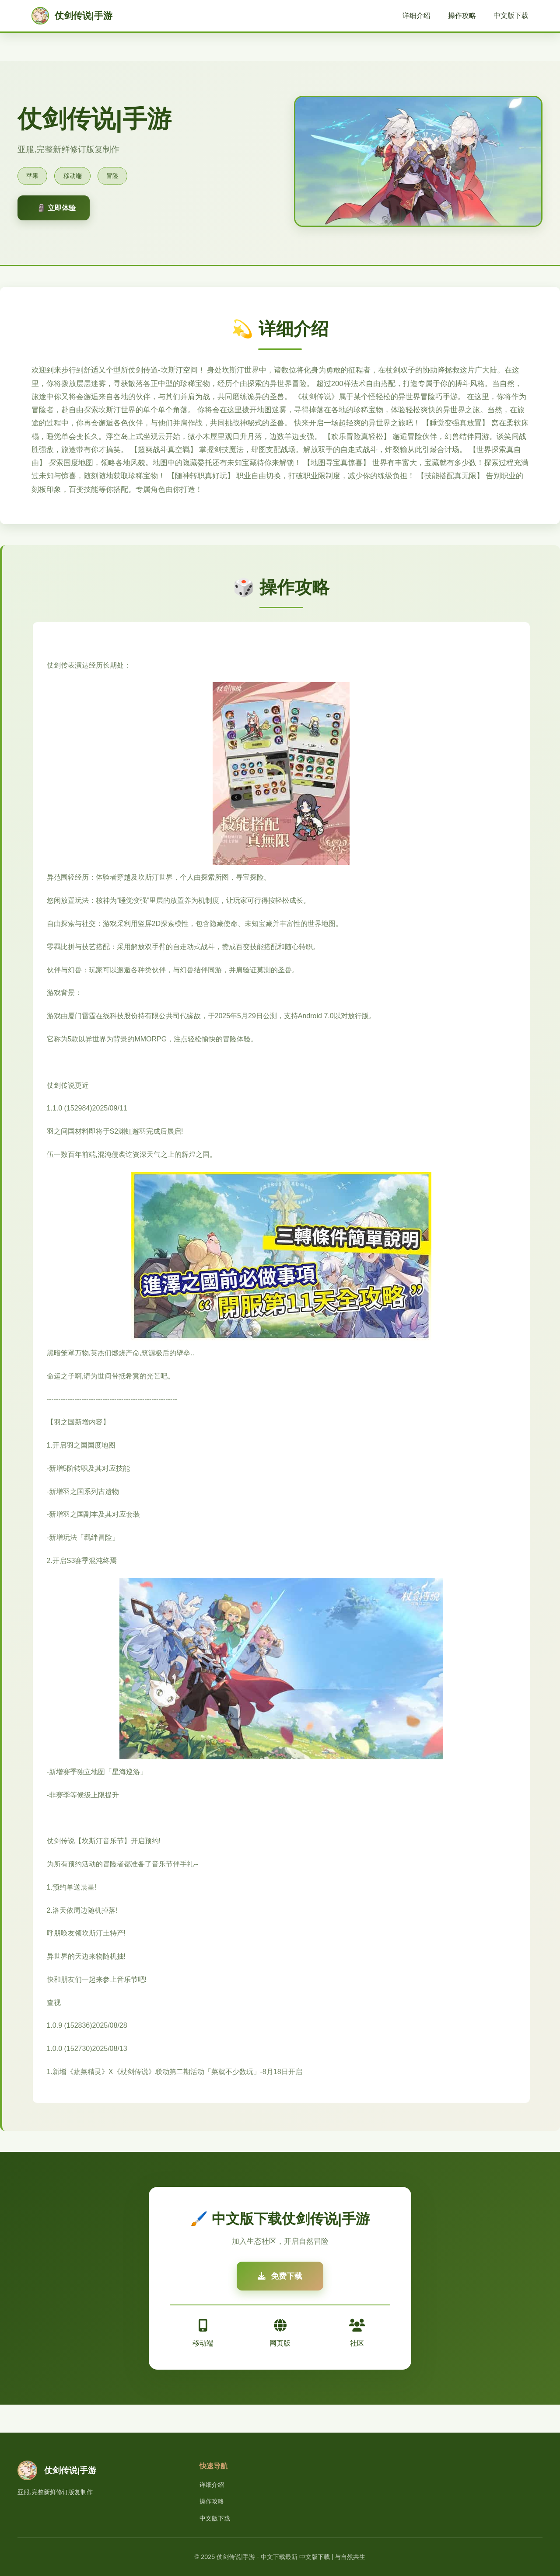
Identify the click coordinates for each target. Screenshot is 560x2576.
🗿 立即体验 (56, 208)
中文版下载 (511, 15)
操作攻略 (462, 15)
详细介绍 (416, 15)
